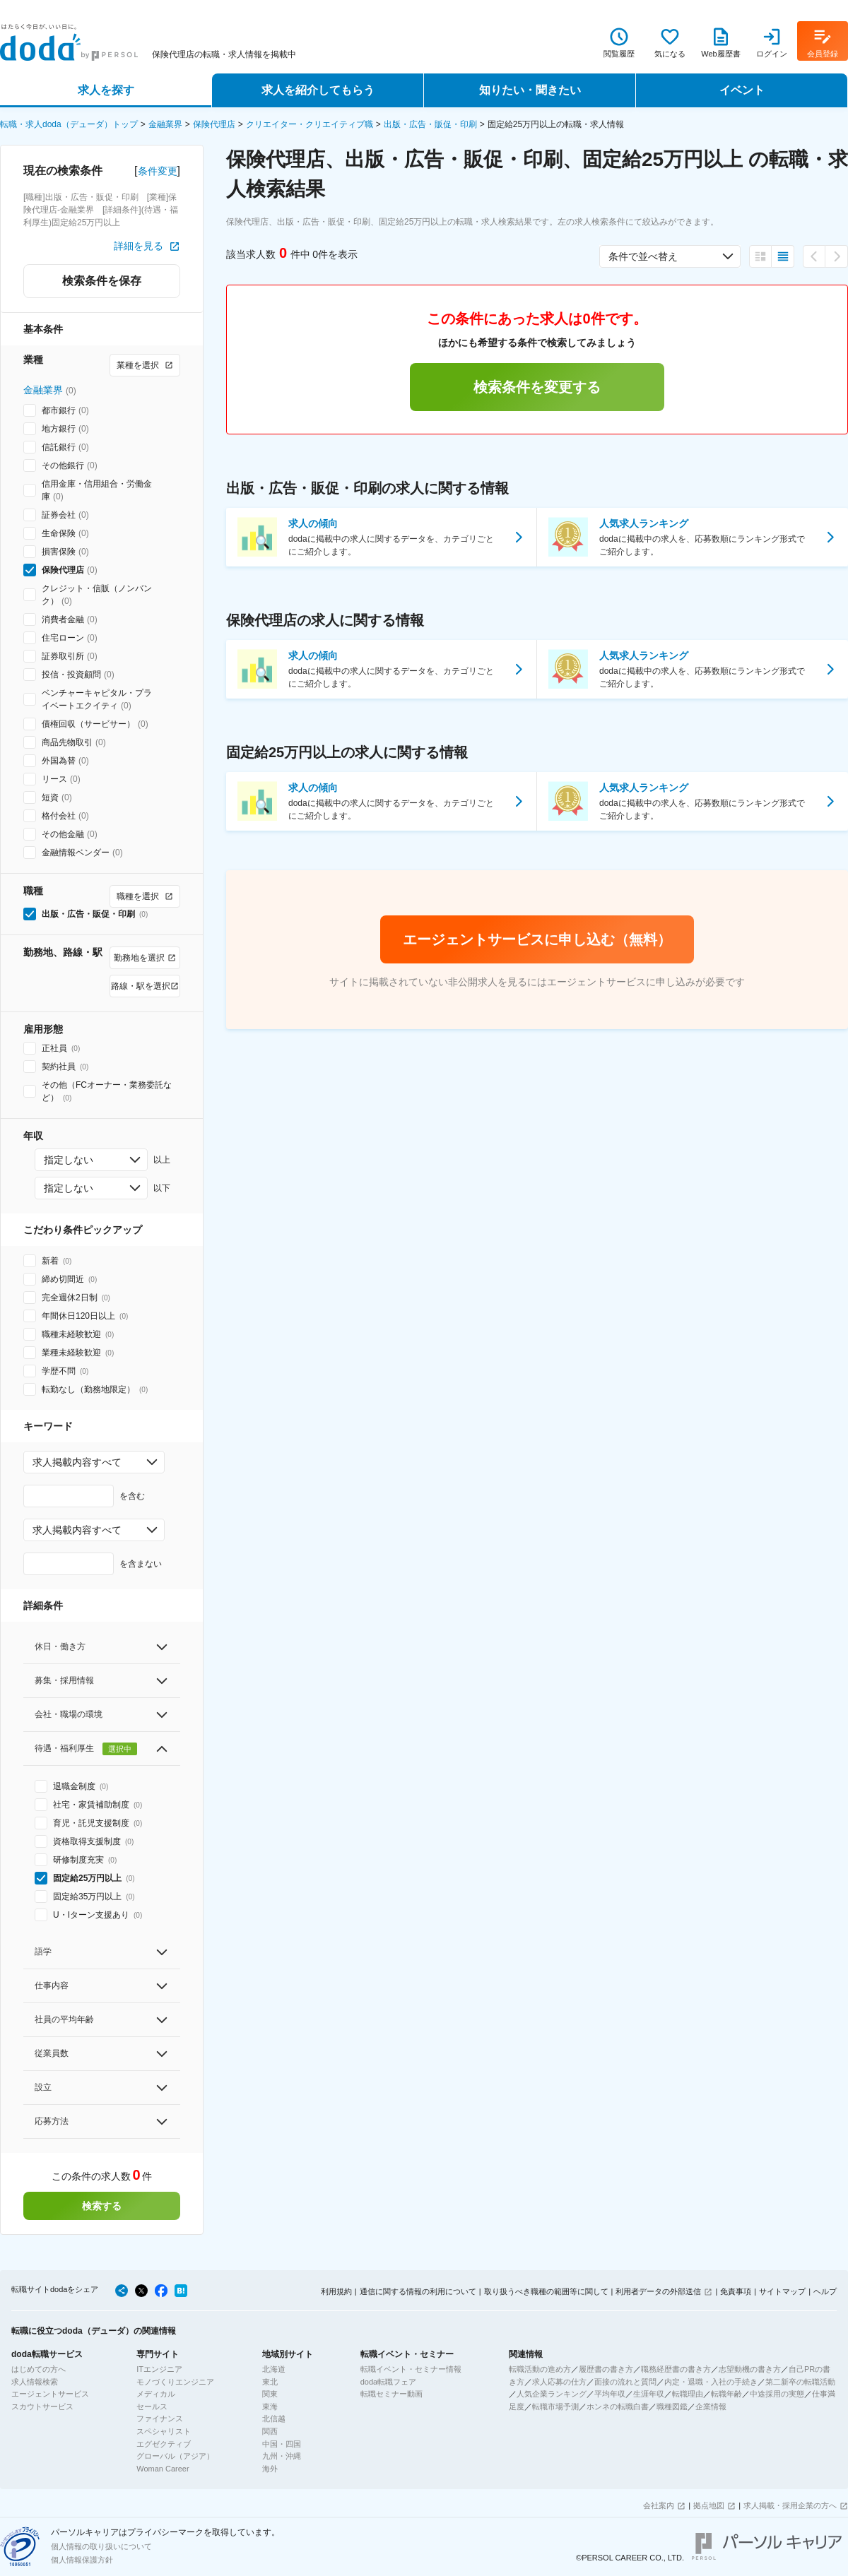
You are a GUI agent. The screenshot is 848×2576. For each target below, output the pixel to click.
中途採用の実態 (777, 2394)
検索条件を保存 (101, 281)
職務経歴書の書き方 (676, 2369)
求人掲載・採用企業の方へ (790, 2505)
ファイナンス (159, 2418)
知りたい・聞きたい (530, 90)
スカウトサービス (42, 2406)
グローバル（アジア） (175, 2456)
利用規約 (336, 2291)
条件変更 (157, 171)
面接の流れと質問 (625, 2382)
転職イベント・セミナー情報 (410, 2369)
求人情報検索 (34, 2382)
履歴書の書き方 (606, 2369)
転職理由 (687, 2394)
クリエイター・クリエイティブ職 (309, 124)
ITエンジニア (159, 2369)
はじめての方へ (38, 2369)
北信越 (273, 2418)
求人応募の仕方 (559, 2382)
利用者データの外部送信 (658, 2291)
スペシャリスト (163, 2431)
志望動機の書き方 (750, 2369)
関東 (270, 2394)
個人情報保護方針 (82, 2560)
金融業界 (165, 124)
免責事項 (735, 2291)
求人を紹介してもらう (318, 90)
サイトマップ (782, 2291)
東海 (270, 2406)
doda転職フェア (388, 2382)
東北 (270, 2382)
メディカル (155, 2394)
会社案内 (658, 2505)
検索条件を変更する (537, 387)
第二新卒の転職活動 (800, 2382)
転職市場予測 (555, 2406)
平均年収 (609, 2394)
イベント (742, 90)
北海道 (273, 2369)
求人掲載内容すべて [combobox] (77, 1462)
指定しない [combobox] (68, 1159)
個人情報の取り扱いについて (101, 2546)
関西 (270, 2431)
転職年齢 (726, 2394)
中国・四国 (281, 2444)
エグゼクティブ (163, 2444)
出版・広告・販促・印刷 (430, 124)
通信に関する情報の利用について (418, 2291)
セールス (151, 2406)
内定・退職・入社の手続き (711, 2382)
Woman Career (162, 2468)
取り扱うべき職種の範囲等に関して (546, 2291)
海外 (270, 2468)
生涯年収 (648, 2394)
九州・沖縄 (281, 2456)
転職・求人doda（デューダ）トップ (69, 124)
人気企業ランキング (552, 2394)
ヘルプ (825, 2291)
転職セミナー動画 (391, 2394)
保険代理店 (214, 124)
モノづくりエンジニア (175, 2382)
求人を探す (106, 90)
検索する (102, 2206)
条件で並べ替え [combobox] (643, 256)
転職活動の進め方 (540, 2369)
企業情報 (710, 2406)
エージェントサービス (50, 2394)
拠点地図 (708, 2505)
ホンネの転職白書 (618, 2406)
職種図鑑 (672, 2406)
